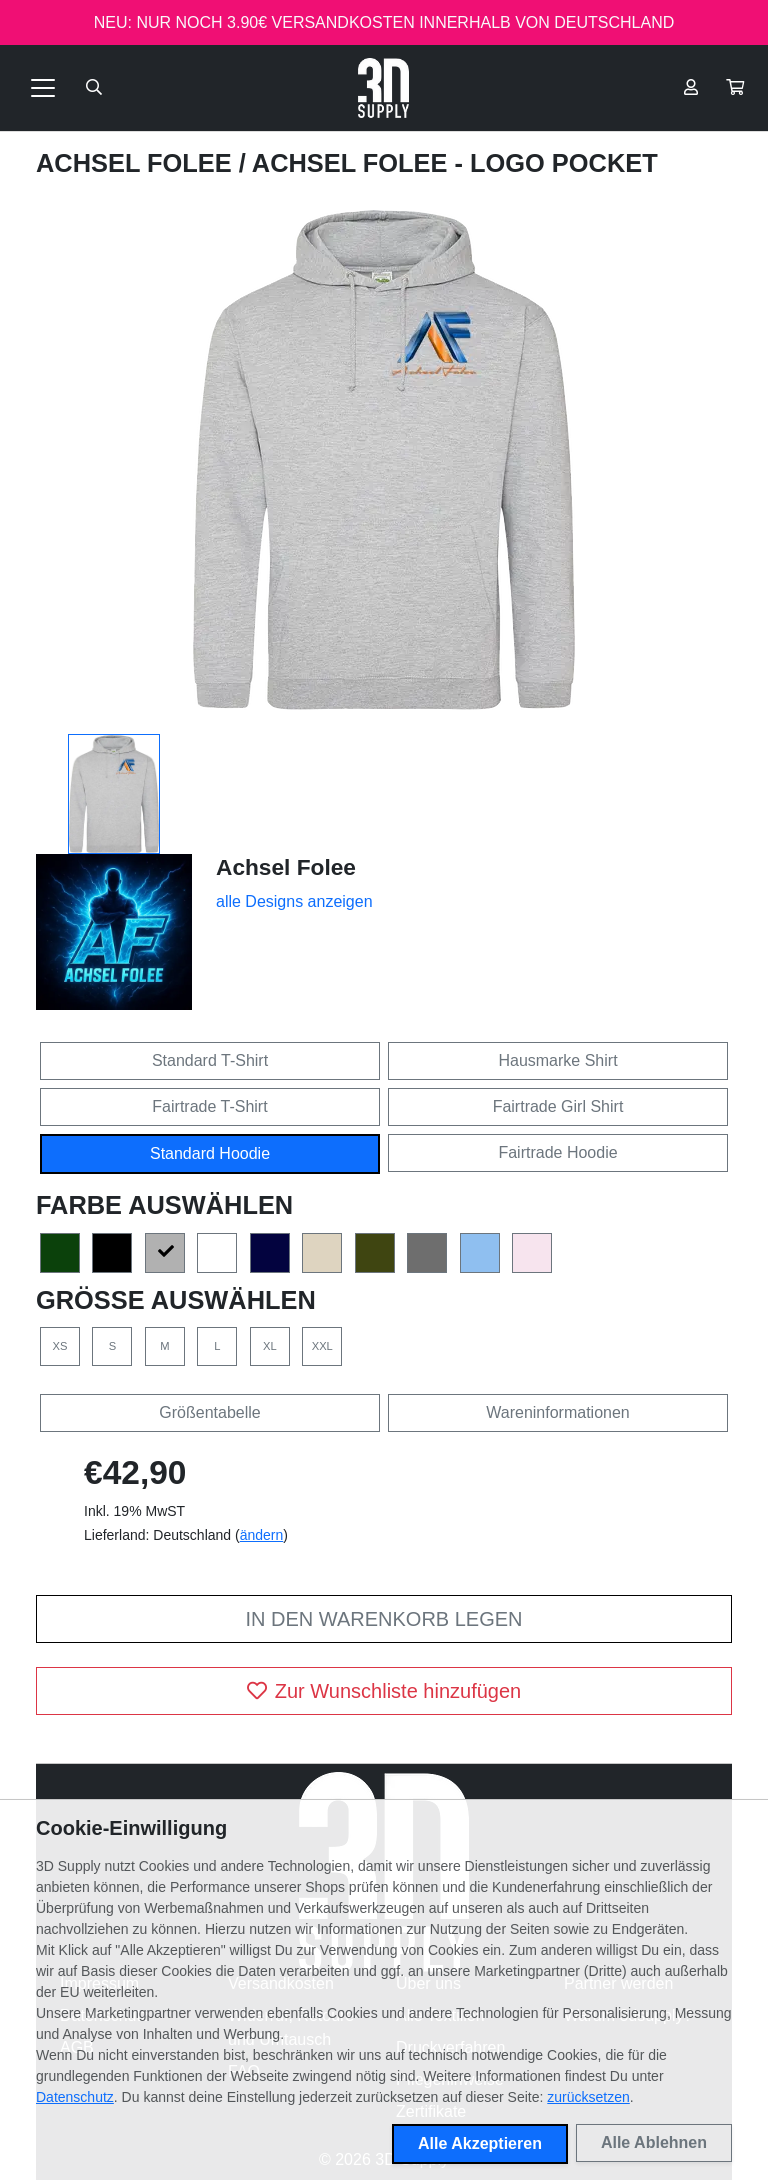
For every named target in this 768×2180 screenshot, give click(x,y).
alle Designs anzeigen (294, 901)
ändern (262, 1535)
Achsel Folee (137, 163)
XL (270, 1346)
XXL (322, 1346)
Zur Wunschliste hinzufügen (384, 1691)
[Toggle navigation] (43, 88)
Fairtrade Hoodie (557, 1152)
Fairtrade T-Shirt (209, 1106)
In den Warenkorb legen (383, 1619)
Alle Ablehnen (654, 2142)
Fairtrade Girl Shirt (558, 1106)
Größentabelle (209, 1412)
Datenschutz (75, 2097)
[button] (735, 88)
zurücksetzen (588, 2097)
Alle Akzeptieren (480, 2143)
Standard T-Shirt (210, 1060)
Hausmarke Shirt (557, 1060)
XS (60, 1346)
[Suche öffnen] (94, 88)
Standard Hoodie (210, 1153)
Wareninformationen (557, 1412)
